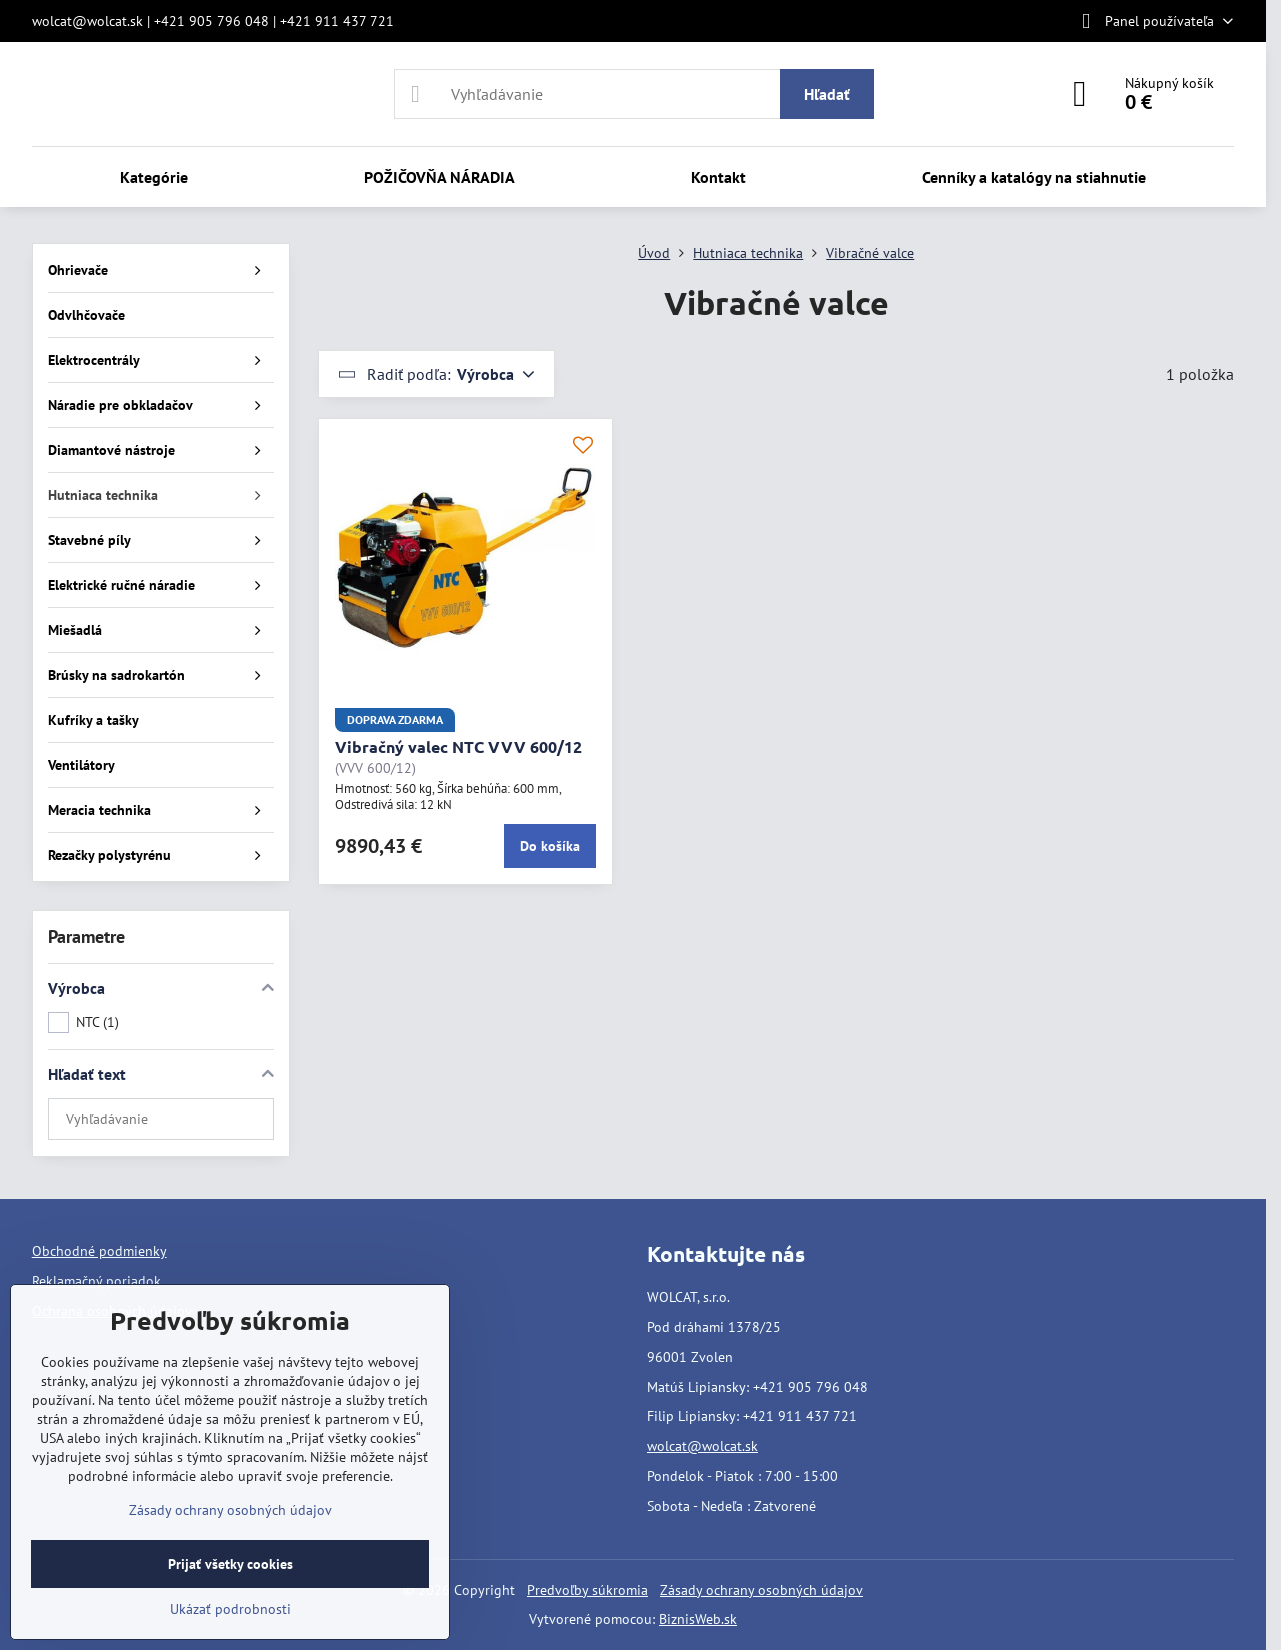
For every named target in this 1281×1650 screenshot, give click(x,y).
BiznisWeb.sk (698, 1619)
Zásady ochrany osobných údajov (761, 1590)
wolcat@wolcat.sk (702, 1446)
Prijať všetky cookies (230, 1564)
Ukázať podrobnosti (230, 1609)
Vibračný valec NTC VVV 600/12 (458, 746)
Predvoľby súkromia (587, 1590)
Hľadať (827, 94)
